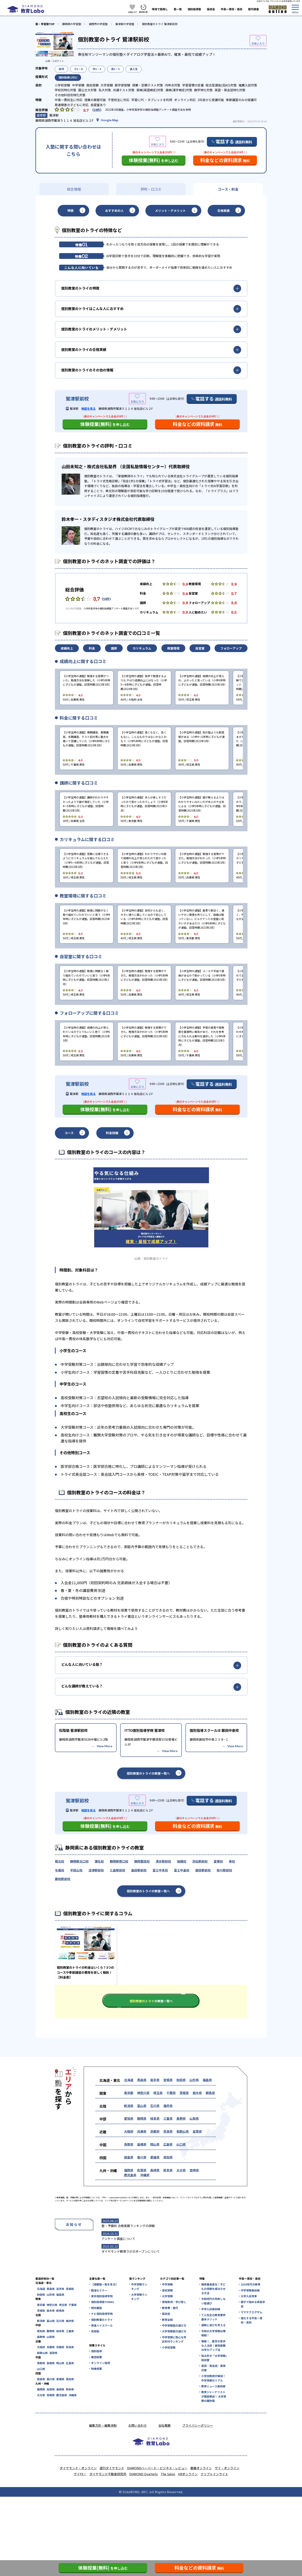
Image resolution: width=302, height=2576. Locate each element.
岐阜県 (154, 2118)
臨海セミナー (99, 2290)
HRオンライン (188, 2474)
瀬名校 (99, 1861)
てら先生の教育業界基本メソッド (213, 2317)
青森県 (141, 2080)
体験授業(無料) (153, 160)
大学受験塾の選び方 (174, 2331)
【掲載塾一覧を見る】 (104, 2284)
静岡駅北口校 (79, 1861)
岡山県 (154, 2144)
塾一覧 (178, 9)
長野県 (181, 2118)
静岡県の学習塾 (71, 24)
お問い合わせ (137, 2425)
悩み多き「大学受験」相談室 (214, 2358)
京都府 (154, 2131)
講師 (114, 648)
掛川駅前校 (224, 1870)
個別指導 (96, 2351)
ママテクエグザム (251, 2312)
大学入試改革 (249, 2296)
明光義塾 (96, 2308)
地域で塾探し (160, 9)
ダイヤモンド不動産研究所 (107, 2474)
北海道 (128, 2080)
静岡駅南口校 (119, 1861)
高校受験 (167, 2290)
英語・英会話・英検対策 (213, 2368)
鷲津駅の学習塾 (124, 24)
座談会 (211, 9)
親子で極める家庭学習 (253, 2304)
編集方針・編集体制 (103, 2425)
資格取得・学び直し (174, 2302)
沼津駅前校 (96, 1870)
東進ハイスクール (102, 2325)
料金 (92, 648)
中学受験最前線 (250, 2290)
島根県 (141, 2144)
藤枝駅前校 (62, 1878)
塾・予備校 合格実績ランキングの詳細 (128, 2225)
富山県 (141, 2105)
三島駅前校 (117, 1870)
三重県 (168, 2118)
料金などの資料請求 (225, 160)
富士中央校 (160, 1870)
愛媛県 (154, 2157)
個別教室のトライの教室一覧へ (148, 1773)
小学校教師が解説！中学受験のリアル (213, 2378)
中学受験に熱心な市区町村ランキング (174, 2339)
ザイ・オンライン (227, 2468)
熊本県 (168, 2170)
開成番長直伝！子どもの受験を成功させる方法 (213, 2288)
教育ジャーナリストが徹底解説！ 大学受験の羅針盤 (213, 2396)
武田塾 (95, 2331)
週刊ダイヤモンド (112, 2468)
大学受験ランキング (139, 2297)
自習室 (200, 648)
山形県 (194, 2080)
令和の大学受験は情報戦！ (213, 2333)
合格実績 (223, 210)
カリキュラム (142, 648)
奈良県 (168, 2131)
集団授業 (96, 2357)
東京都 (128, 2092)
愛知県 (128, 2118)
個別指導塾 (194, 9)
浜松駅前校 (200, 1861)
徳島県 (128, 2157)
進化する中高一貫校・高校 (251, 2320)
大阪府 (128, 2131)
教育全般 (167, 2320)
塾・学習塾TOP (45, 24)
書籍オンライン (201, 2468)
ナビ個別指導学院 (102, 2314)
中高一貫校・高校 (231, 9)
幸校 (232, 1861)
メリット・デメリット (170, 210)
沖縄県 (144, 2175)
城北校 (59, 1861)
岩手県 (154, 2080)
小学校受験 (168, 2347)
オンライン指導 (100, 2363)
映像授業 (96, 2369)
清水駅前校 (163, 1861)
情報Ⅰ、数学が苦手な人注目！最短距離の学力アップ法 (213, 2345)
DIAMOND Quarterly (143, 2474)
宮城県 (168, 2080)
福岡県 (128, 2170)
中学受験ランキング (139, 2286)
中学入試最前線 (210, 2309)
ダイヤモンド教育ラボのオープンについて (131, 2251)
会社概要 (164, 2425)
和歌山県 (182, 2131)
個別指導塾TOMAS (102, 2302)
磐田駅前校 (203, 1870)
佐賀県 (141, 2170)
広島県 (168, 2144)
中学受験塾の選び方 (174, 2325)
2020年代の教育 (250, 2284)
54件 (97, 109)
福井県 (168, 2105)
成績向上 (67, 648)
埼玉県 (158, 2092)
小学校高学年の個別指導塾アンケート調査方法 (154, 110)
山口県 (181, 2144)
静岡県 (141, 2118)
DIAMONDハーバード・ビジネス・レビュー (157, 2468)
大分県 (181, 2170)
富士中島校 (181, 1870)
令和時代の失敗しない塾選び (213, 2301)
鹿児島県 (130, 2175)
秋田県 (181, 2080)
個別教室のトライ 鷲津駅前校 (160, 24)
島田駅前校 (139, 1870)
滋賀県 (197, 2131)
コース (69, 1132)
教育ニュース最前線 (213, 2386)
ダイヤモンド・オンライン (78, 2468)
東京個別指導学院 (102, 2296)
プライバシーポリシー (197, 2425)
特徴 (70, 210)
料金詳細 (112, 1132)
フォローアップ (231, 648)
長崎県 (154, 2170)
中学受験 (167, 2284)
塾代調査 (253, 9)
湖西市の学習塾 (98, 24)
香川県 (141, 2157)
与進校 (59, 1870)
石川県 (154, 2105)
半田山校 (76, 1870)
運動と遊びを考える (213, 2325)
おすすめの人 (114, 210)
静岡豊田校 (142, 1861)
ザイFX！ (80, 2474)
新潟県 (128, 2105)
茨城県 (184, 2092)
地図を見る (88, 408)
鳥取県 (128, 2144)
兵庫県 (141, 2131)
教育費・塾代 (170, 2308)
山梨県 (194, 2118)
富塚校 (218, 1861)
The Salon (168, 2474)
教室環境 (173, 648)
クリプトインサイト (214, 2474)
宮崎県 (194, 2170)
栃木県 (197, 2092)
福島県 (207, 2080)
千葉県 (171, 2092)
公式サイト (58, 61)
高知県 (168, 2157)
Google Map (109, 120)
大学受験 (167, 2296)
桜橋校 (181, 1861)
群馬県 (210, 2092)
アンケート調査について (118, 2238)
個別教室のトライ (102, 2320)
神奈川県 (143, 2092)
